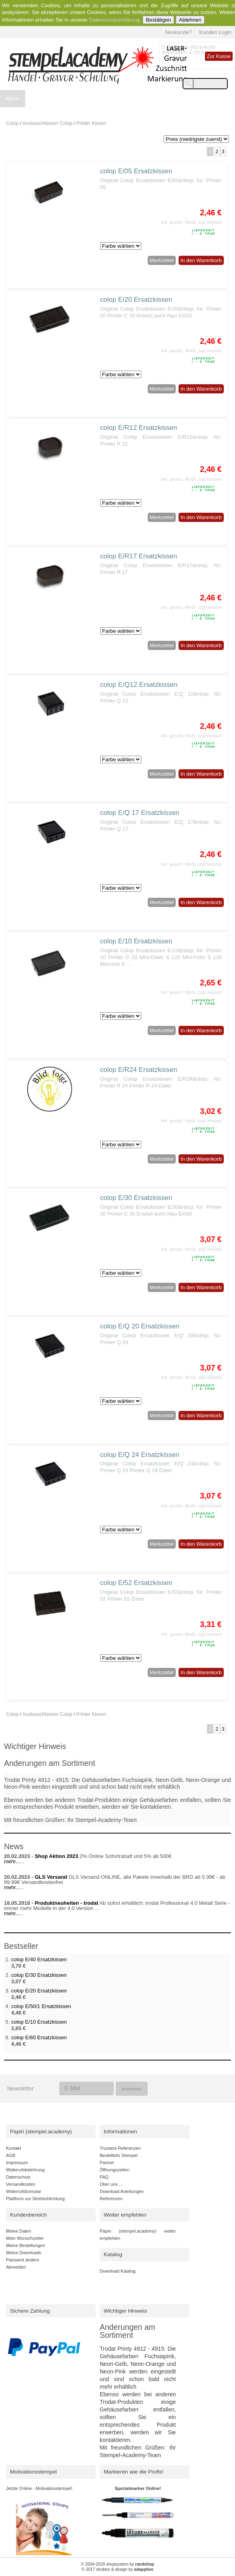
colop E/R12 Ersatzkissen (138, 427)
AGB (10, 2155)
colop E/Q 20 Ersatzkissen (139, 1326)
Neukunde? (178, 32)
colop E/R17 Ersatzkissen (138, 556)
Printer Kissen (91, 123)
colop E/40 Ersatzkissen (39, 1959)
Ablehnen (190, 20)
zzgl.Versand (210, 222)
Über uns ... (111, 2184)
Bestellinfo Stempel (119, 2155)
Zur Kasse (219, 56)
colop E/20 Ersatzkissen (136, 299)
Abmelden (16, 2267)
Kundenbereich (28, 2215)
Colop (12, 123)
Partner (107, 2162)
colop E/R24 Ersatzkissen (138, 1069)
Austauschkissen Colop (47, 123)
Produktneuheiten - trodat (66, 1903)
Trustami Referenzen (120, 2148)
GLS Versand (51, 1877)
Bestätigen (158, 20)
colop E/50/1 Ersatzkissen (41, 2006)
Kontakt (13, 2148)
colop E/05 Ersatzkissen (136, 171)
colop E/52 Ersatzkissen (136, 1583)
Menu (12, 99)
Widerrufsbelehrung (25, 2169)
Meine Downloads (23, 2252)
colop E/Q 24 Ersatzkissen (139, 1455)
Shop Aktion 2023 (56, 1856)
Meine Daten (18, 2231)
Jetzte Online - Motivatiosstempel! (39, 2488)
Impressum (17, 2162)
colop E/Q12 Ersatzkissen (138, 684)
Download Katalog (118, 2271)
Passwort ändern (22, 2259)
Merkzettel (162, 260)
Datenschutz (18, 2177)
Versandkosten (20, 2184)
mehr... (12, 1861)
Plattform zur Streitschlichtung (35, 2198)
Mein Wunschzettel (24, 2238)
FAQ (104, 2177)
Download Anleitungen (122, 2191)
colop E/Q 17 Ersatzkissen (139, 813)
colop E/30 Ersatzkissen (136, 1198)
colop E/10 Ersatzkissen (136, 941)
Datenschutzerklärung (114, 20)
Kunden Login (215, 32)
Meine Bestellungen (25, 2245)
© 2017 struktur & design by (118, 2569)
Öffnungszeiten (114, 2169)
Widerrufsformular (23, 2191)
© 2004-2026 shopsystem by (117, 2564)
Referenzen (111, 2198)
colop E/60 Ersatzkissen (39, 2037)
